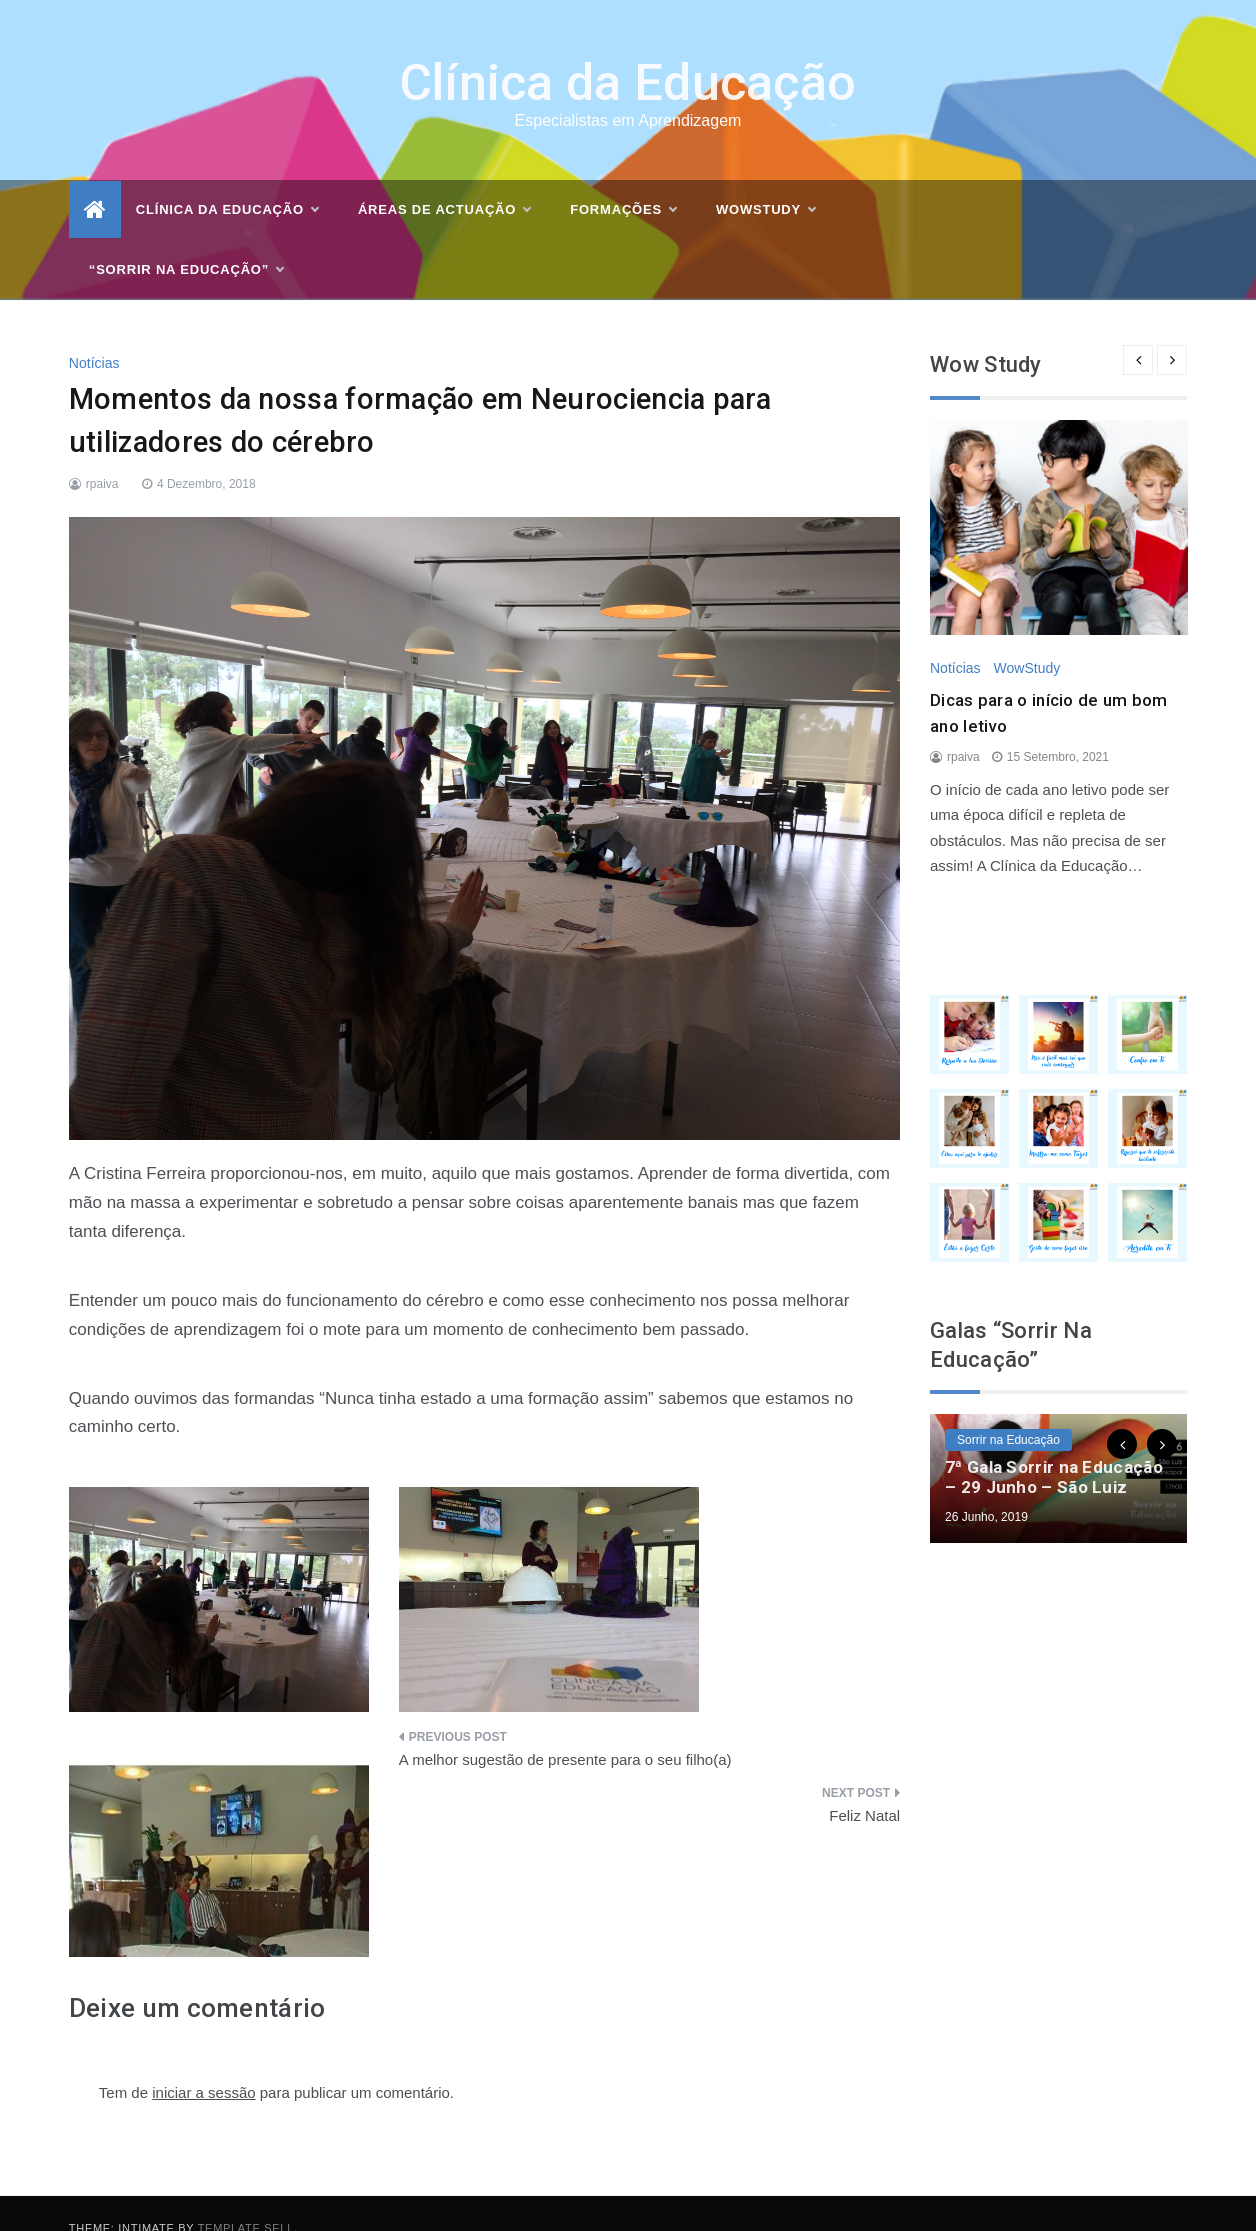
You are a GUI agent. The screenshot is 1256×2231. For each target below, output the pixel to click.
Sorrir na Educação (1008, 1411)
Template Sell (246, 2199)
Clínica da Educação (628, 54)
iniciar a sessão (203, 2062)
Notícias (94, 333)
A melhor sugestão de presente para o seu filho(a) (565, 1730)
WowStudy (1027, 639)
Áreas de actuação (444, 181)
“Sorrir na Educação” (186, 241)
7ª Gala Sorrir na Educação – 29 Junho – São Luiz (1054, 1448)
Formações (623, 181)
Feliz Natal (864, 1785)
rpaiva (102, 454)
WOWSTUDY (765, 181)
